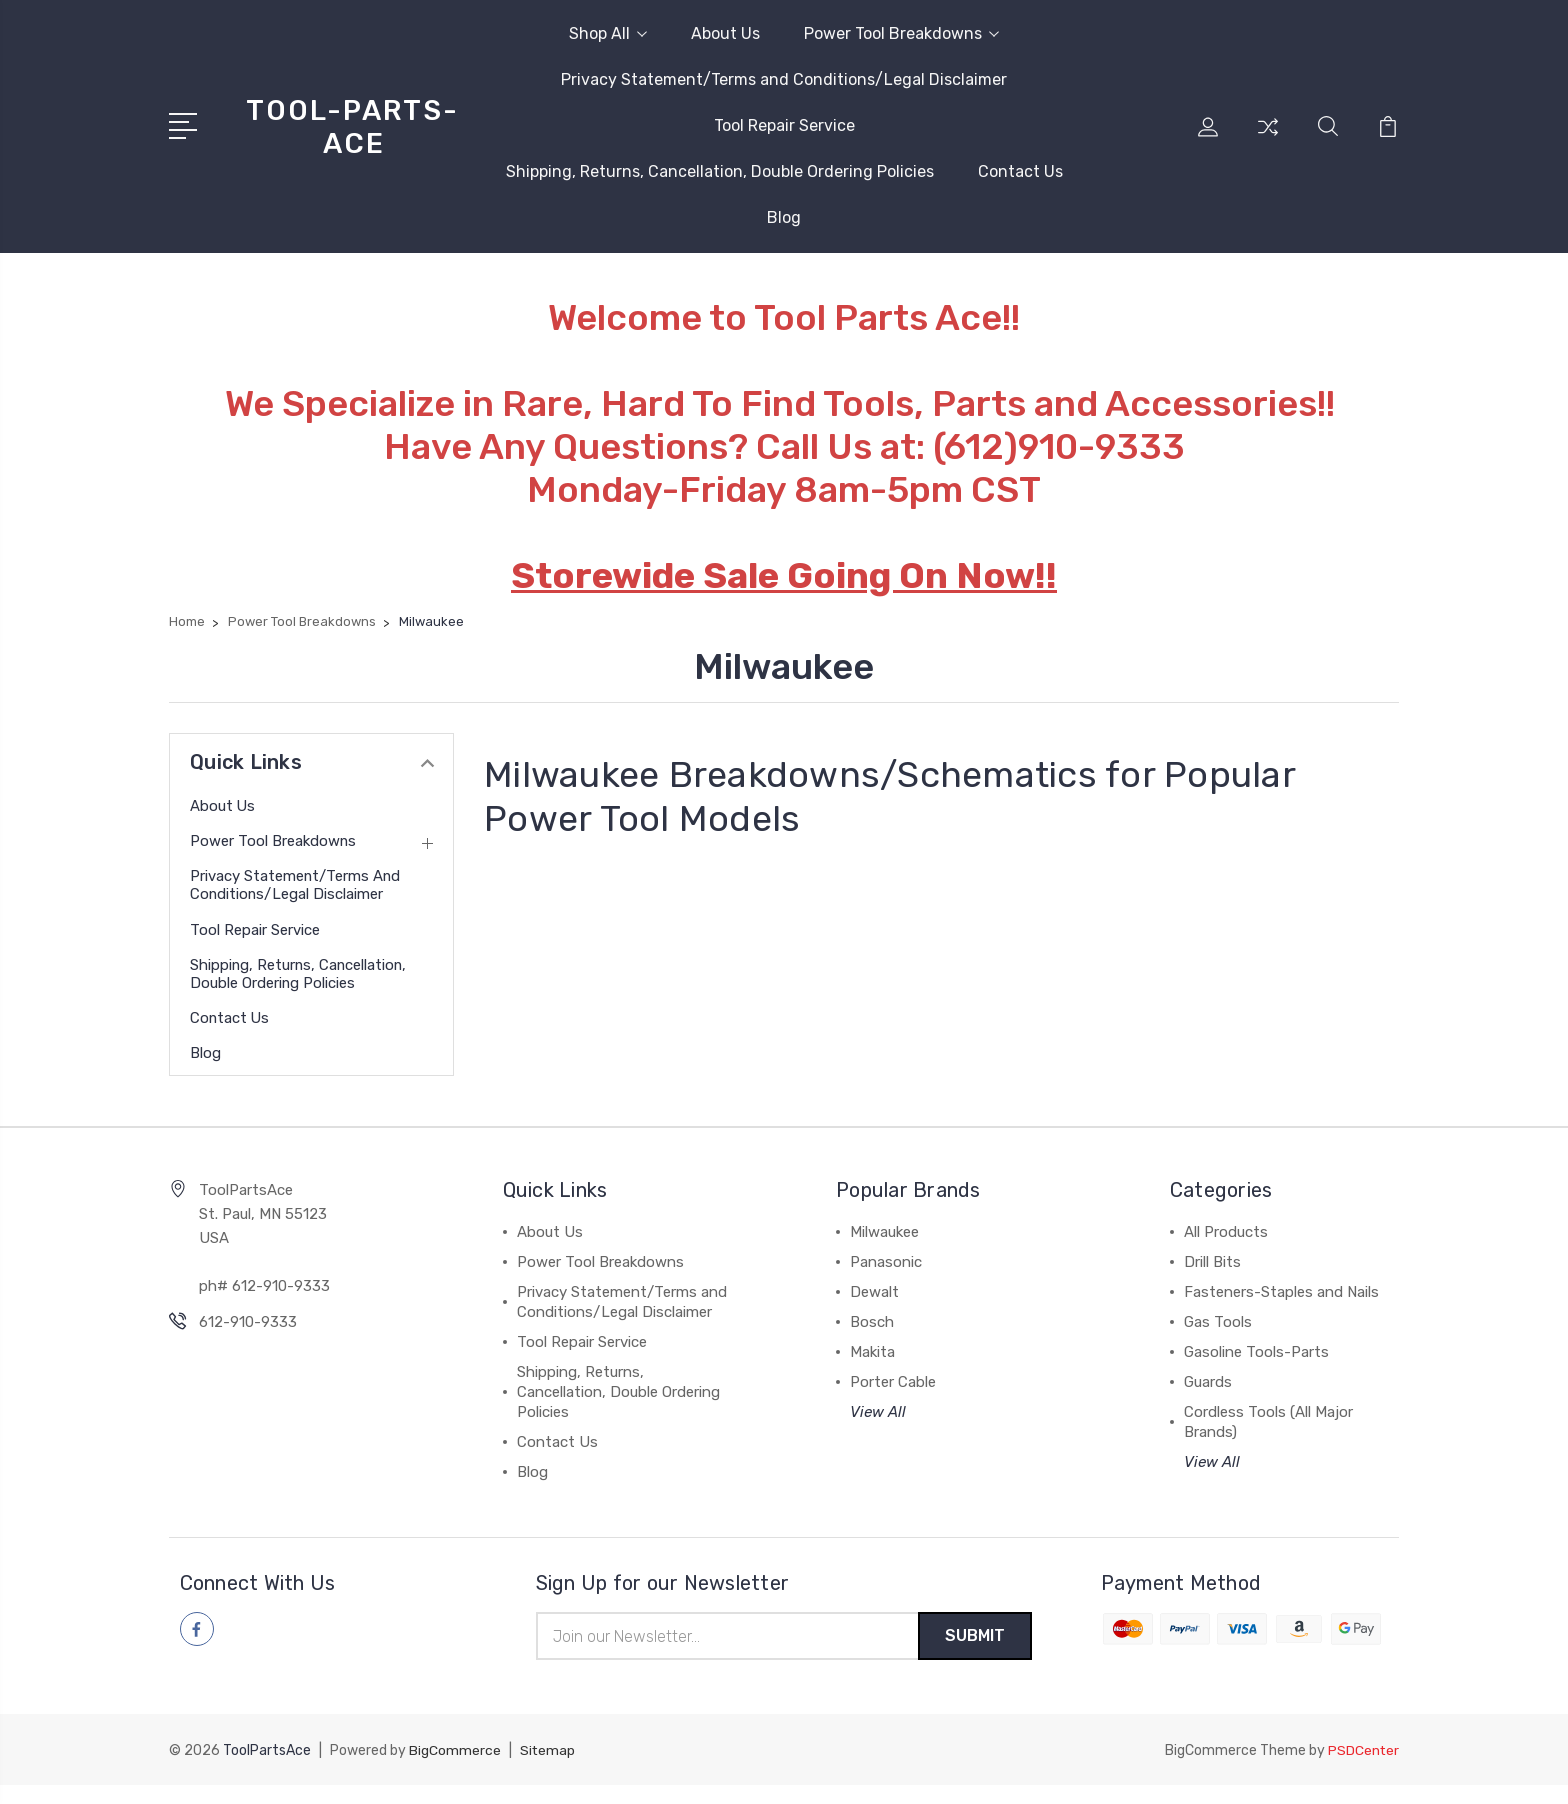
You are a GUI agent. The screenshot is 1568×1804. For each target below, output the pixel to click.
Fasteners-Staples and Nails (1281, 1310)
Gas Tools (1218, 1340)
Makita (872, 1370)
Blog (784, 217)
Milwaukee (884, 1250)
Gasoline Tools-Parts (1256, 1370)
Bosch (872, 1340)
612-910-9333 (248, 1340)
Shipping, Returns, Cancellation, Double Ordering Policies (720, 171)
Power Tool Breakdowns (901, 33)
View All (878, 1430)
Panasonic (886, 1280)
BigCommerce (455, 1769)
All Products (1226, 1250)
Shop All (608, 33)
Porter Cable (893, 1400)
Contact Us (1020, 171)
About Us (725, 33)
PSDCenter (1363, 1769)
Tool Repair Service (784, 125)
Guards (1208, 1400)
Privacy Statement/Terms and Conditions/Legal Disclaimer (784, 79)
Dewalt (874, 1310)
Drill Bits (1212, 1280)
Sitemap (548, 1769)
